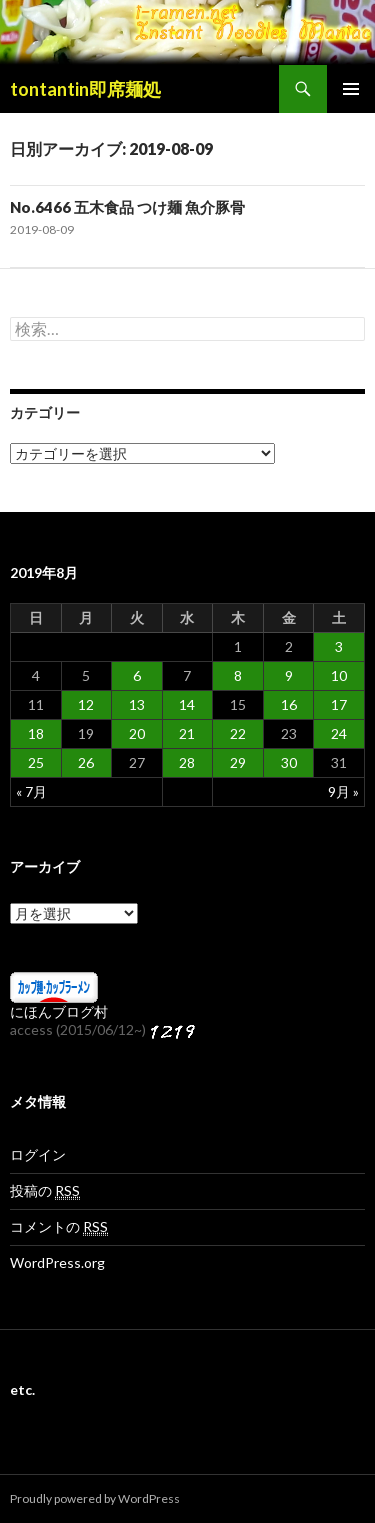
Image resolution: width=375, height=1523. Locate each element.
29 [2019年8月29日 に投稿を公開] (238, 762)
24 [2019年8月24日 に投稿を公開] (339, 733)
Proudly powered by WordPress (95, 1498)
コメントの (59, 1227)
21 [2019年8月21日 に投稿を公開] (187, 733)
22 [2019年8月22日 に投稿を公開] (238, 733)
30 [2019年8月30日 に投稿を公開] (289, 762)
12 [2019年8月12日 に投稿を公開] (86, 704)
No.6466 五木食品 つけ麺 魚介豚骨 (127, 207)
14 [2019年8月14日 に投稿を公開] (187, 704)
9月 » (343, 791)
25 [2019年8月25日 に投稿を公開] (36, 762)
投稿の (45, 1191)
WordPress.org (57, 1262)
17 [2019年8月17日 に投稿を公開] (339, 704)
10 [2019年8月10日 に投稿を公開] (339, 675)
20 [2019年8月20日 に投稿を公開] (137, 733)
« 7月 (31, 791)
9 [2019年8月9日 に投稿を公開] (289, 675)
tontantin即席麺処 (85, 89)
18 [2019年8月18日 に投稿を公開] (36, 733)
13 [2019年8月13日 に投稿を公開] (137, 704)
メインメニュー (351, 89)
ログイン (38, 1154)
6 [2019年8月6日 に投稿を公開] (137, 675)
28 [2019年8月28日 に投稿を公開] (187, 762)
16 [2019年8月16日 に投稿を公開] (289, 704)
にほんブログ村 (59, 1011)
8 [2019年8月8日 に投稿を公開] (238, 675)
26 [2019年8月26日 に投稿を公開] (86, 762)
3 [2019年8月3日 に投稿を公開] (339, 646)
